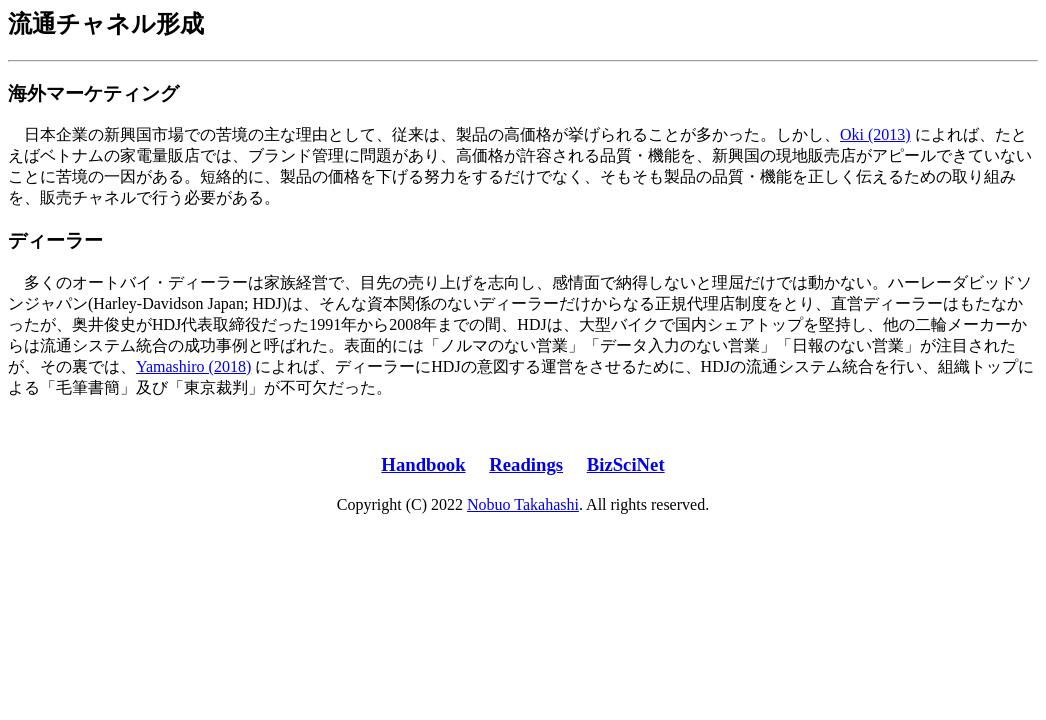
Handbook (423, 464)
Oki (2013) (875, 134)
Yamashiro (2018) (193, 366)
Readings (526, 464)
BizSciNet (626, 464)
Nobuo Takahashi (523, 504)
